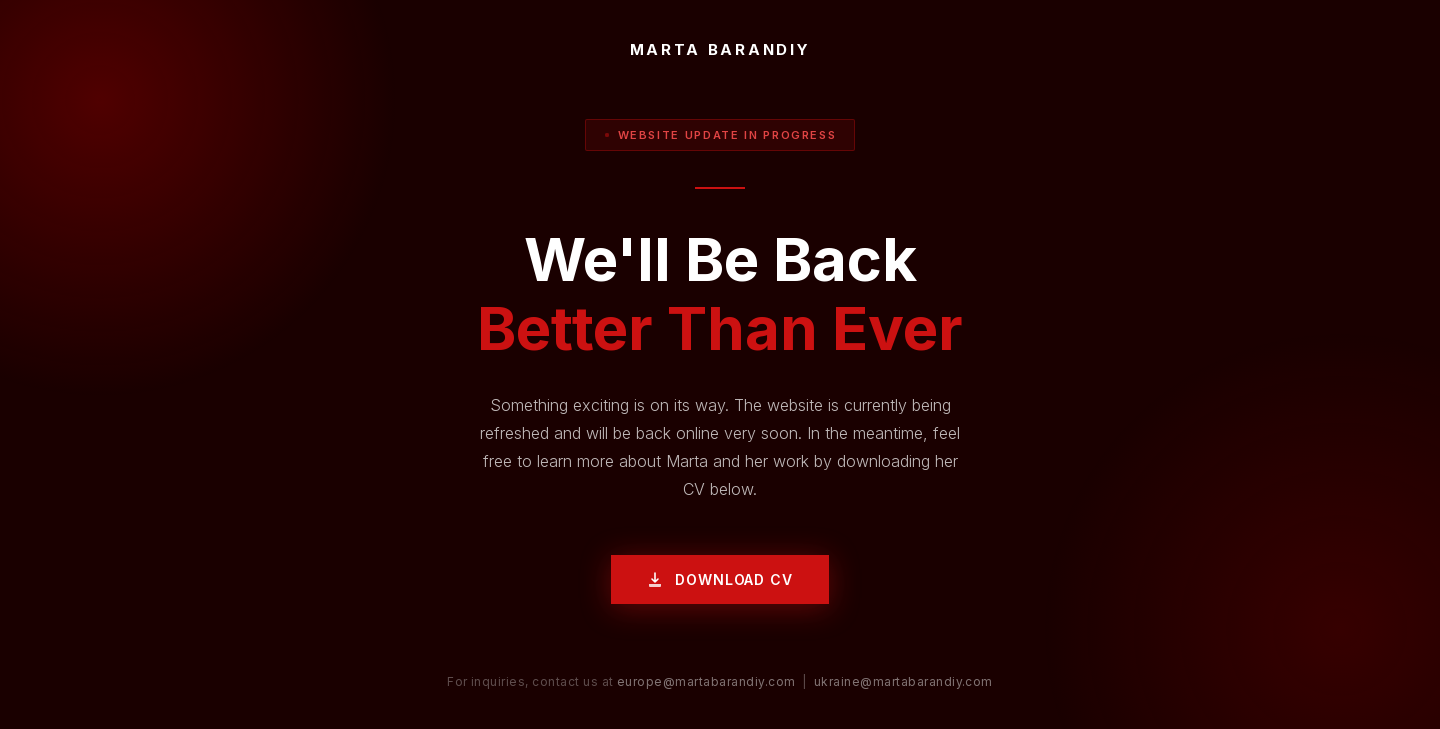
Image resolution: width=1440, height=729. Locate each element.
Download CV (719, 579)
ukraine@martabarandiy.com (903, 681)
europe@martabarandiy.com (706, 681)
